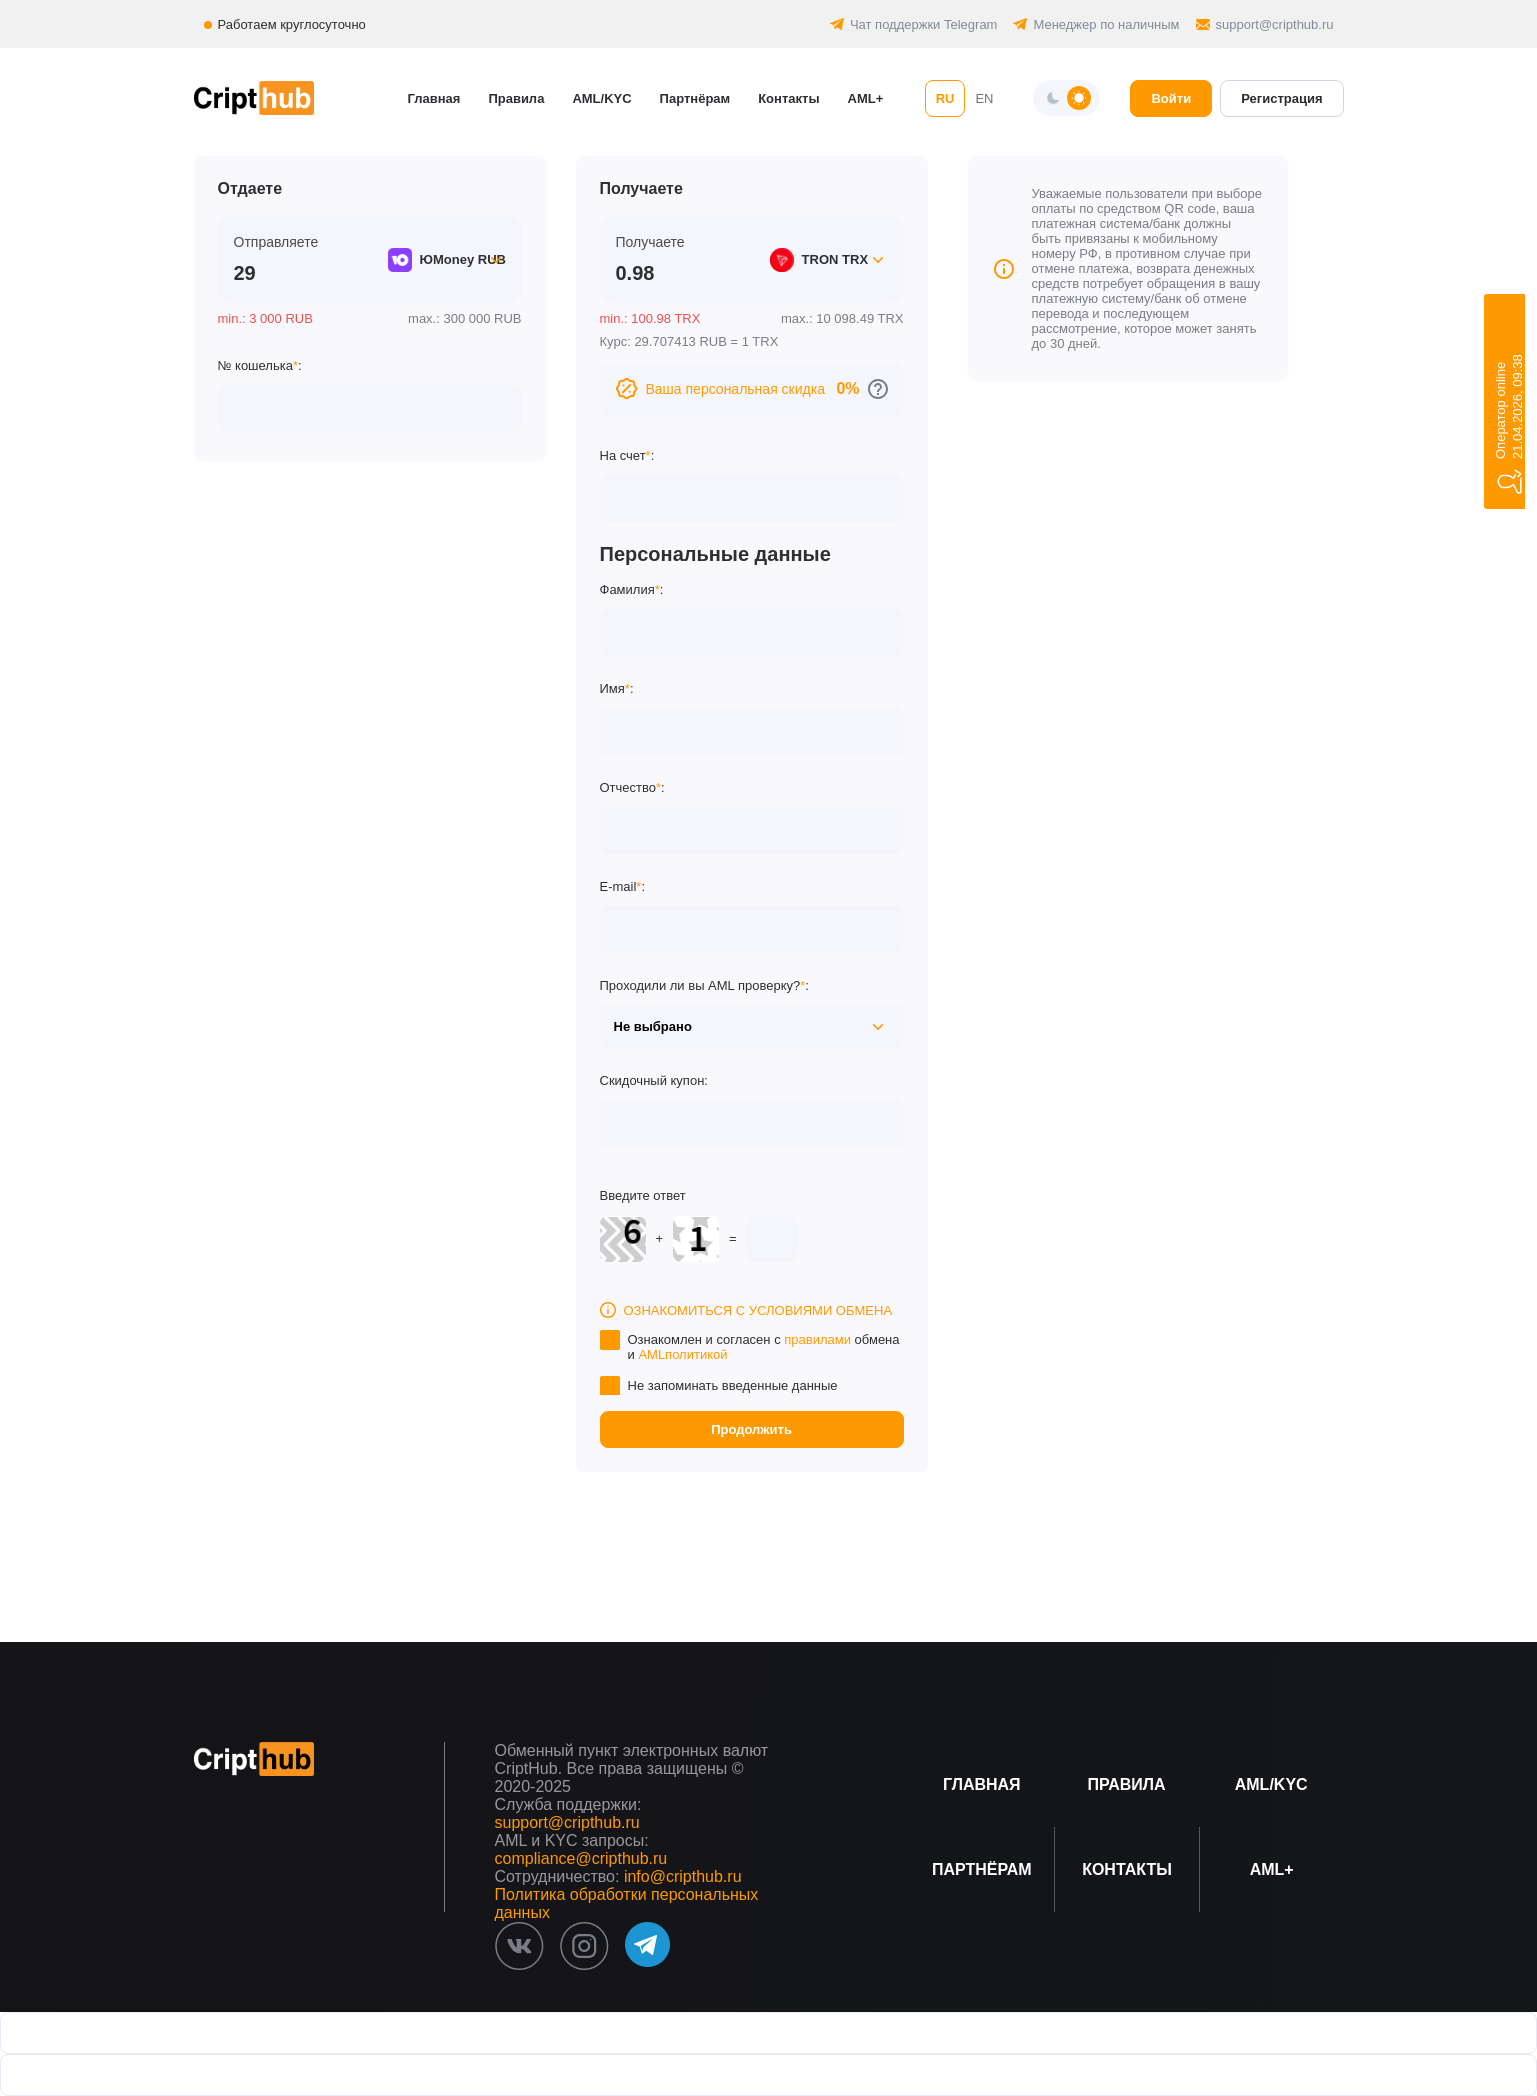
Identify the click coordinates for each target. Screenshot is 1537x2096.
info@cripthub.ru (683, 1876)
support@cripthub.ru (1275, 24)
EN (984, 98)
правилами (817, 1339)
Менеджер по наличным (1106, 24)
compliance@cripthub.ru (581, 1858)
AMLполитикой (682, 1354)
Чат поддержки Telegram (924, 24)
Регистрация (1281, 98)
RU (945, 98)
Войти (1171, 98)
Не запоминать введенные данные (733, 1385)
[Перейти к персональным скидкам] (878, 389)
